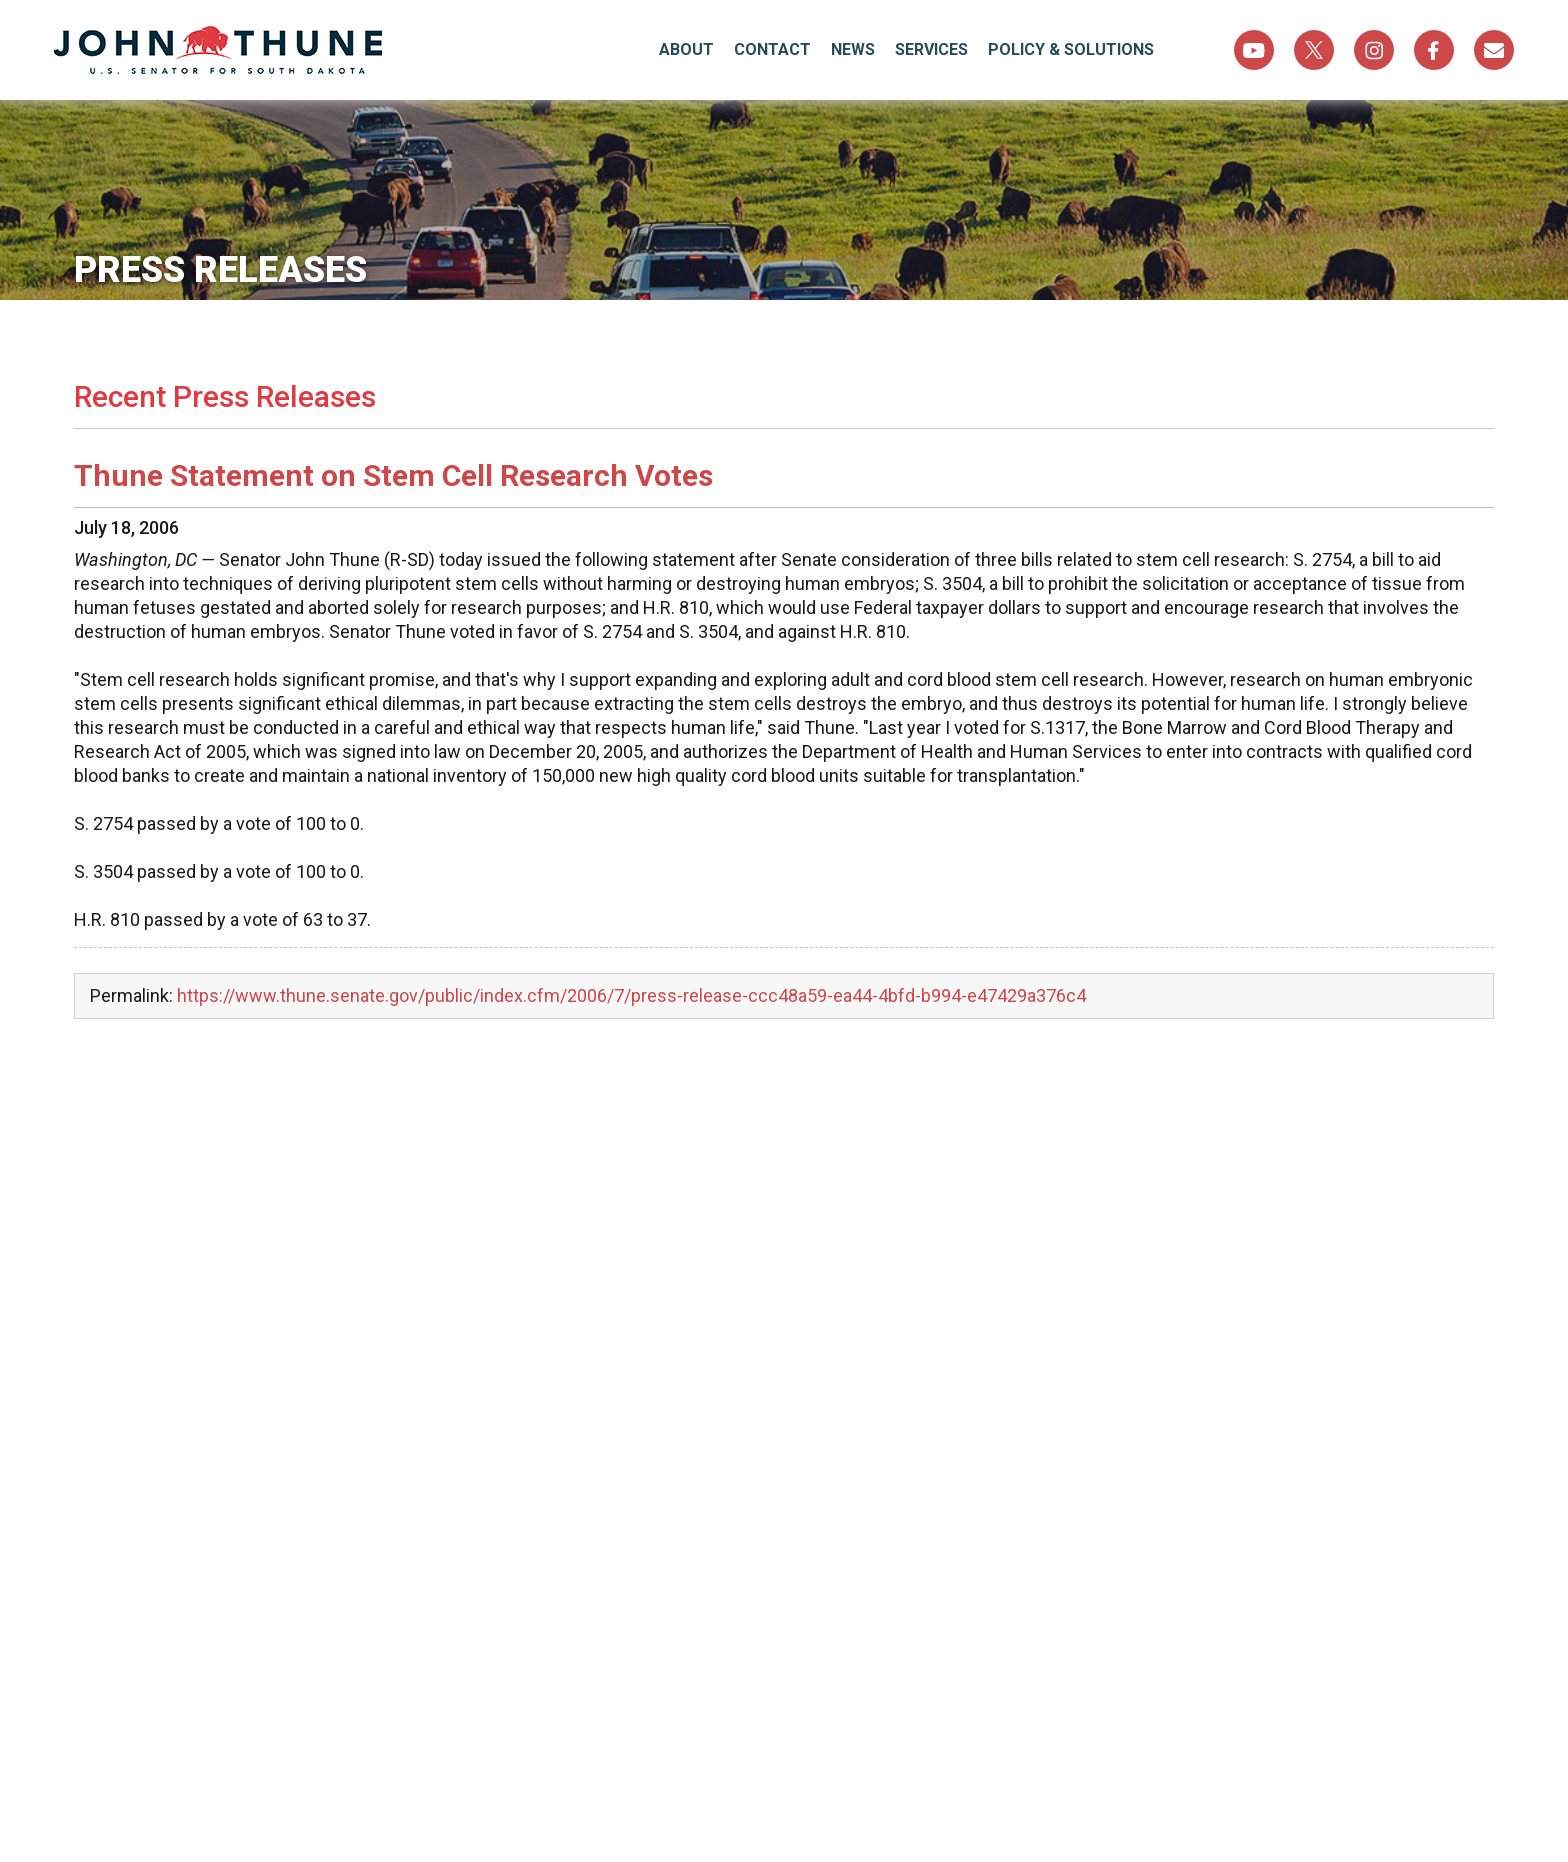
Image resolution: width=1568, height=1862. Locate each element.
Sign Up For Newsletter (1494, 50)
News (853, 49)
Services (931, 49)
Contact (772, 49)
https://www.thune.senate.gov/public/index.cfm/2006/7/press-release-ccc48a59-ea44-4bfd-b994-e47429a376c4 (631, 995)
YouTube (1254, 50)
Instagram (1374, 50)
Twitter (1314, 50)
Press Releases (220, 270)
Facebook (1434, 50)
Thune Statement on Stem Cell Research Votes (393, 475)
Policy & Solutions (1071, 49)
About (686, 49)
